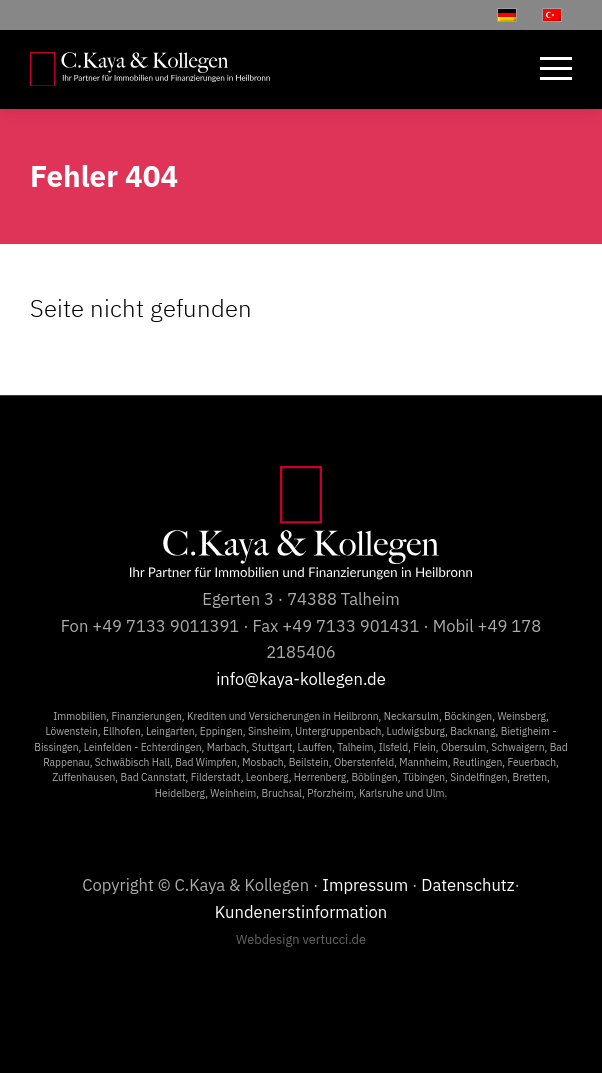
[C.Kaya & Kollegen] (150, 69)
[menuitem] (546, 69)
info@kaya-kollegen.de (301, 679)
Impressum (365, 885)
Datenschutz (467, 885)
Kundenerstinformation (301, 912)
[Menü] (546, 69)
